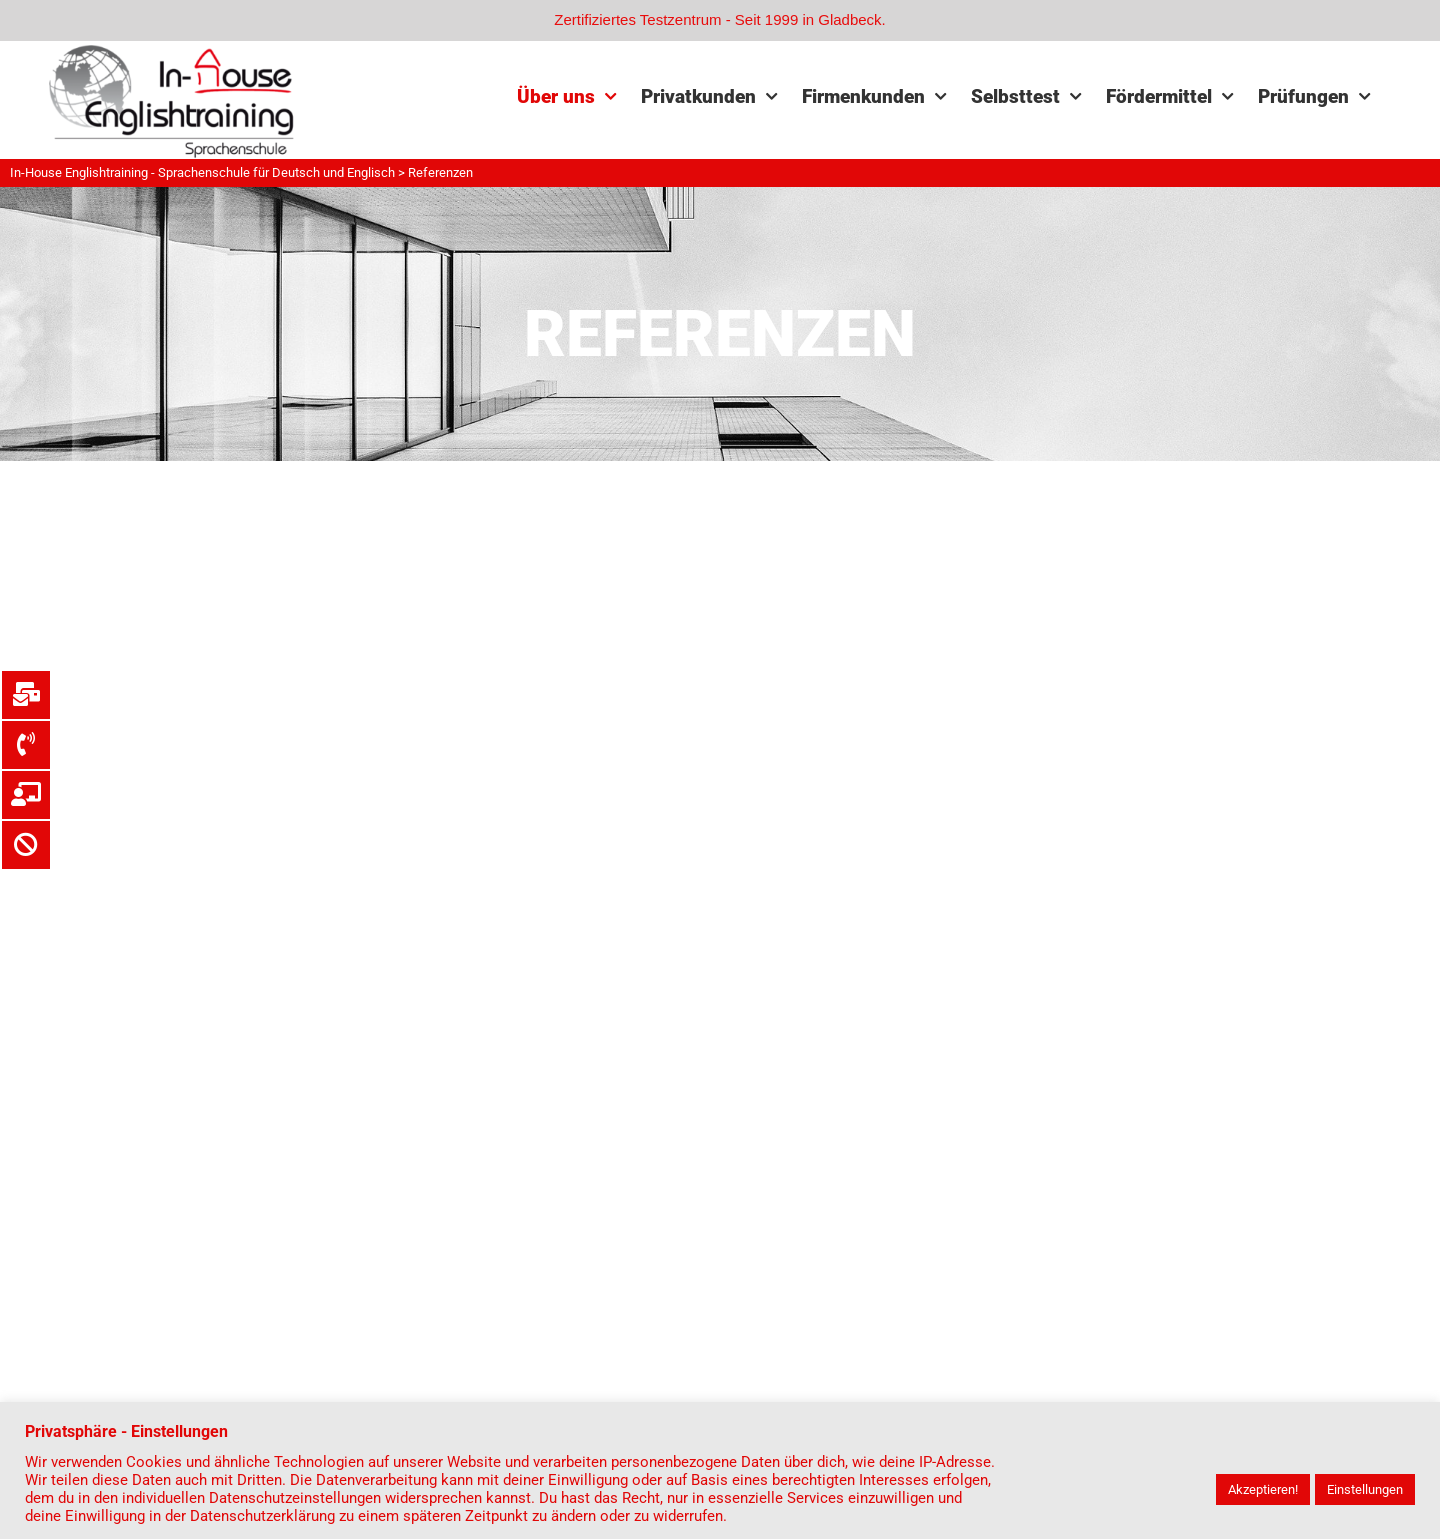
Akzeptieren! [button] (1263, 1489)
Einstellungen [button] (1365, 1489)
